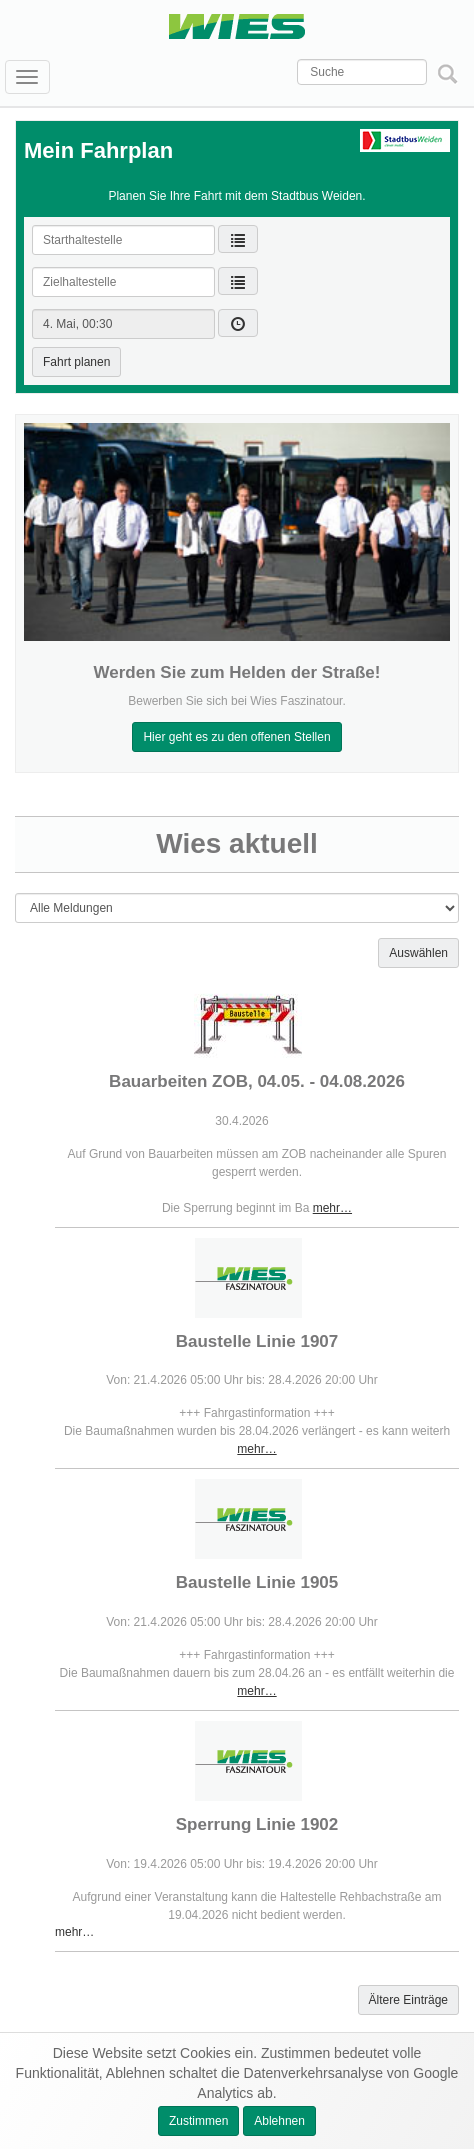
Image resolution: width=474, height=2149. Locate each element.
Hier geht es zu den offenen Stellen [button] (236, 737)
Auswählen (418, 953)
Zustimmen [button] (198, 2121)
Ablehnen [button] (279, 2121)
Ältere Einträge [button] (408, 2000)
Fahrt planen (76, 362)
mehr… (332, 1208)
